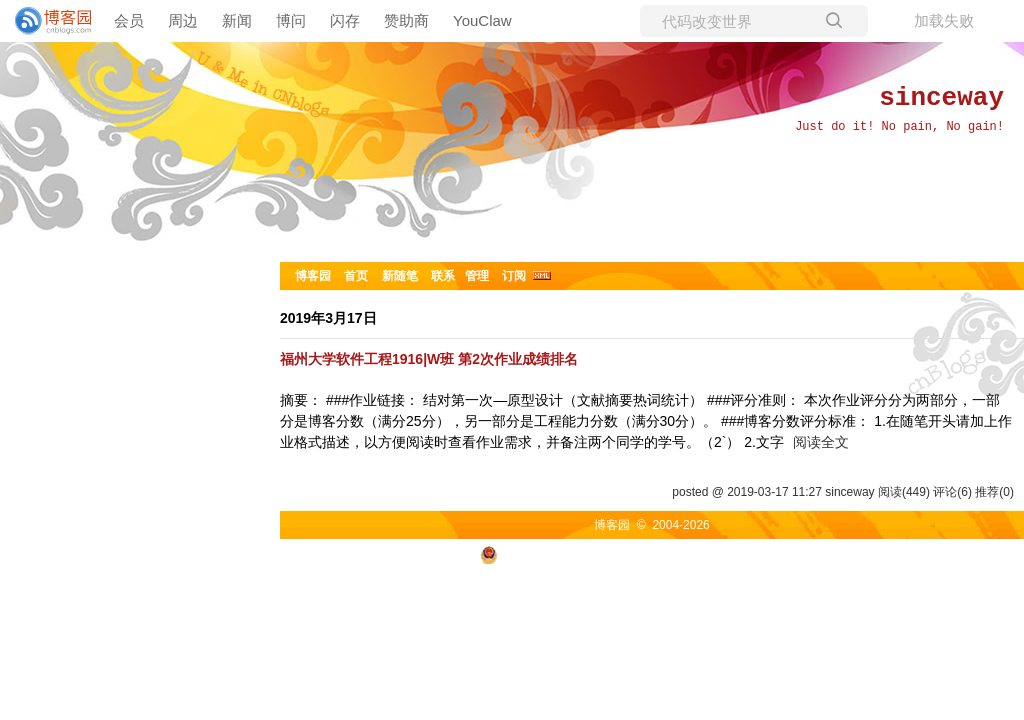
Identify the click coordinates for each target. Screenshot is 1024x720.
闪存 (345, 20)
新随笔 (400, 276)
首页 (356, 276)
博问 (291, 20)
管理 (477, 276)
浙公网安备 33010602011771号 (576, 554)
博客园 (313, 276)
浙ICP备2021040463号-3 (751, 554)
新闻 (237, 20)
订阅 (514, 276)
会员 (129, 20)
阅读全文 (821, 442)
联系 (443, 276)
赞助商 (406, 20)
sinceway (941, 98)
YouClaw (482, 20)
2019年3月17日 (328, 318)
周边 (183, 20)
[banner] (45, 21)
